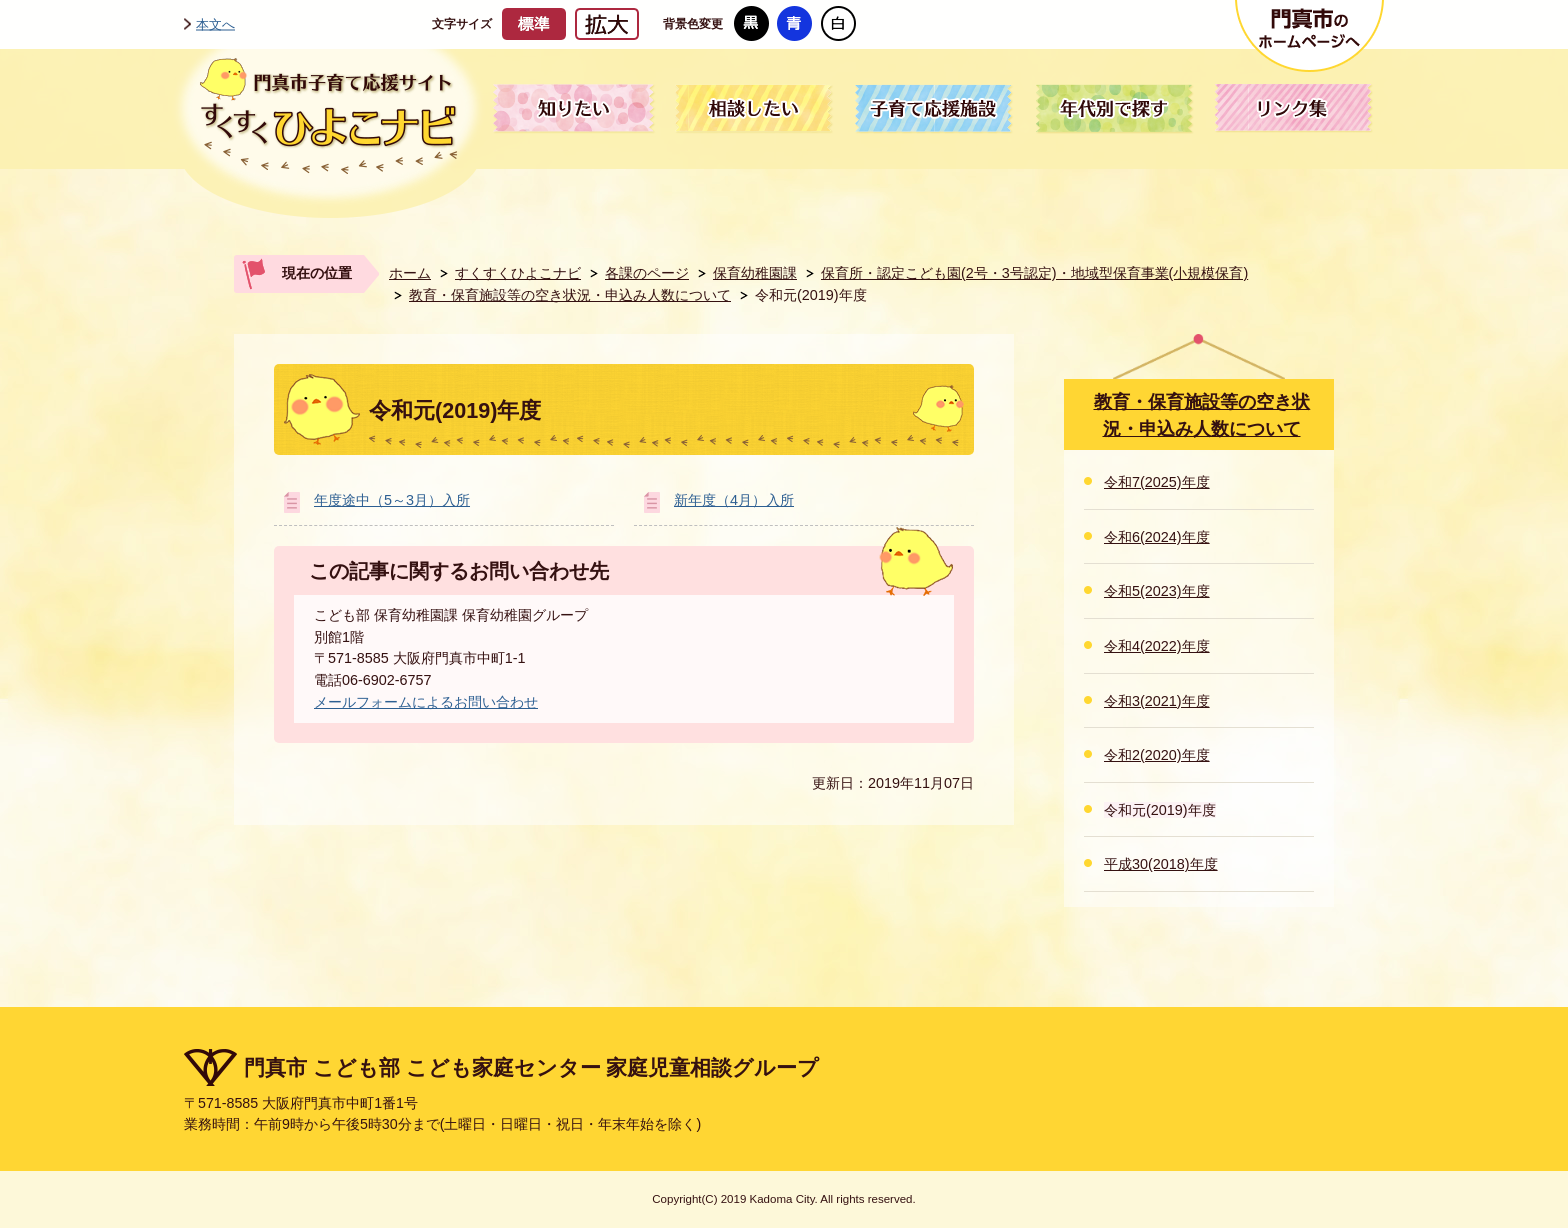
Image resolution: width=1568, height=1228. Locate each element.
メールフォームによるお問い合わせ (426, 702)
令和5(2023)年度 (1157, 591)
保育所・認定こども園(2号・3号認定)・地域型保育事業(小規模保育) (1034, 273)
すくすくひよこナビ (518, 273)
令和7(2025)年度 (1157, 482)
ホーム (410, 273)
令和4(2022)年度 (1157, 646)
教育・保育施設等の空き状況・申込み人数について (570, 295)
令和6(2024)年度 (1157, 537)
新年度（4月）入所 (734, 500)
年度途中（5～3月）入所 (392, 500)
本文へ (215, 23)
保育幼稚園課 (755, 273)
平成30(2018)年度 (1161, 864)
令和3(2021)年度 (1157, 701)
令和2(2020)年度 (1157, 755)
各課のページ (647, 273)
